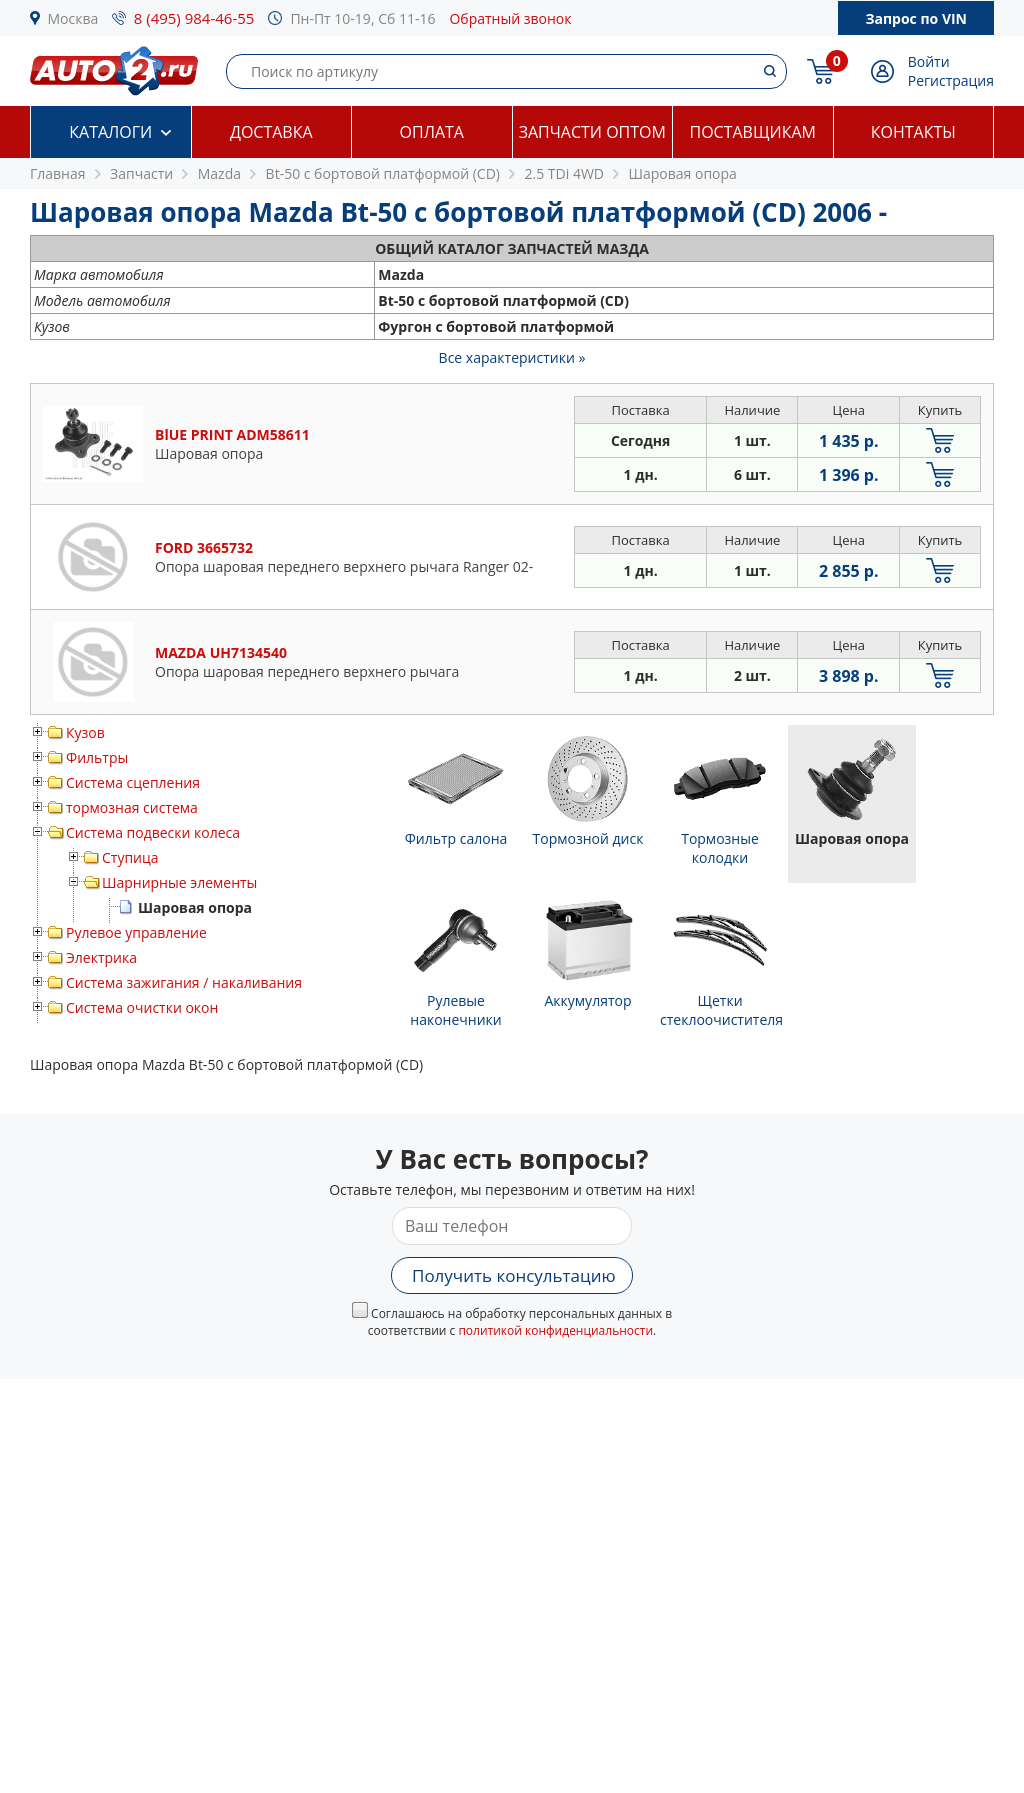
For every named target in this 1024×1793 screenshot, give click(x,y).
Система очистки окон (142, 1007)
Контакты (913, 132)
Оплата (432, 132)
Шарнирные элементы (179, 882)
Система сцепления (133, 782)
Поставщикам (753, 132)
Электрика (101, 957)
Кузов (85, 732)
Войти (929, 61)
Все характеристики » (512, 357)
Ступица (130, 857)
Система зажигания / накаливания (184, 982)
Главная (58, 173)
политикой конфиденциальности (555, 1330)
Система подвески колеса (153, 832)
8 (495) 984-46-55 (194, 18)
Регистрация (951, 80)
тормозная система (132, 807)
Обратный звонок (510, 18)
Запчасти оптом (592, 132)
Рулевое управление (136, 932)
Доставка (271, 132)
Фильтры (97, 757)
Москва (73, 18)
